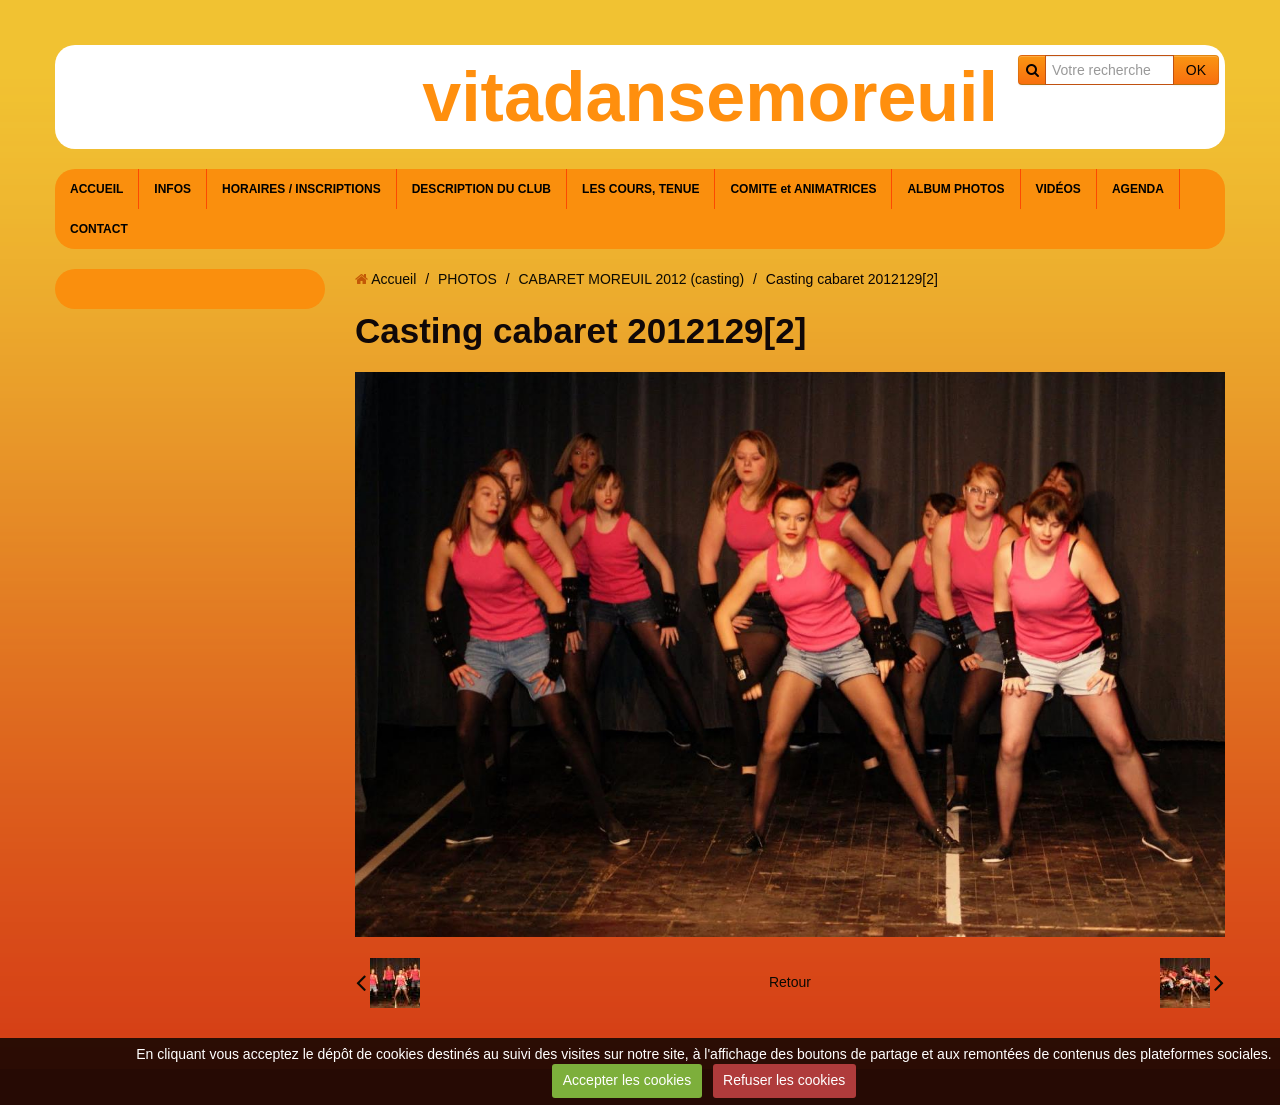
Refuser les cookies (784, 1080)
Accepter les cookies (627, 1080)
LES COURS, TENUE (640, 189)
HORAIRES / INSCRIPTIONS (301, 189)
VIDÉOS (1058, 189)
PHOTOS (467, 279)
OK (1196, 70)
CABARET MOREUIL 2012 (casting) (631, 279)
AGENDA (1138, 189)
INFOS (172, 189)
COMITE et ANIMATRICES (803, 189)
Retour (790, 982)
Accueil (393, 279)
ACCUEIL (96, 189)
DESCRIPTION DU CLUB (481, 189)
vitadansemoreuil (710, 97)
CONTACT (99, 229)
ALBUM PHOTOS (955, 189)
